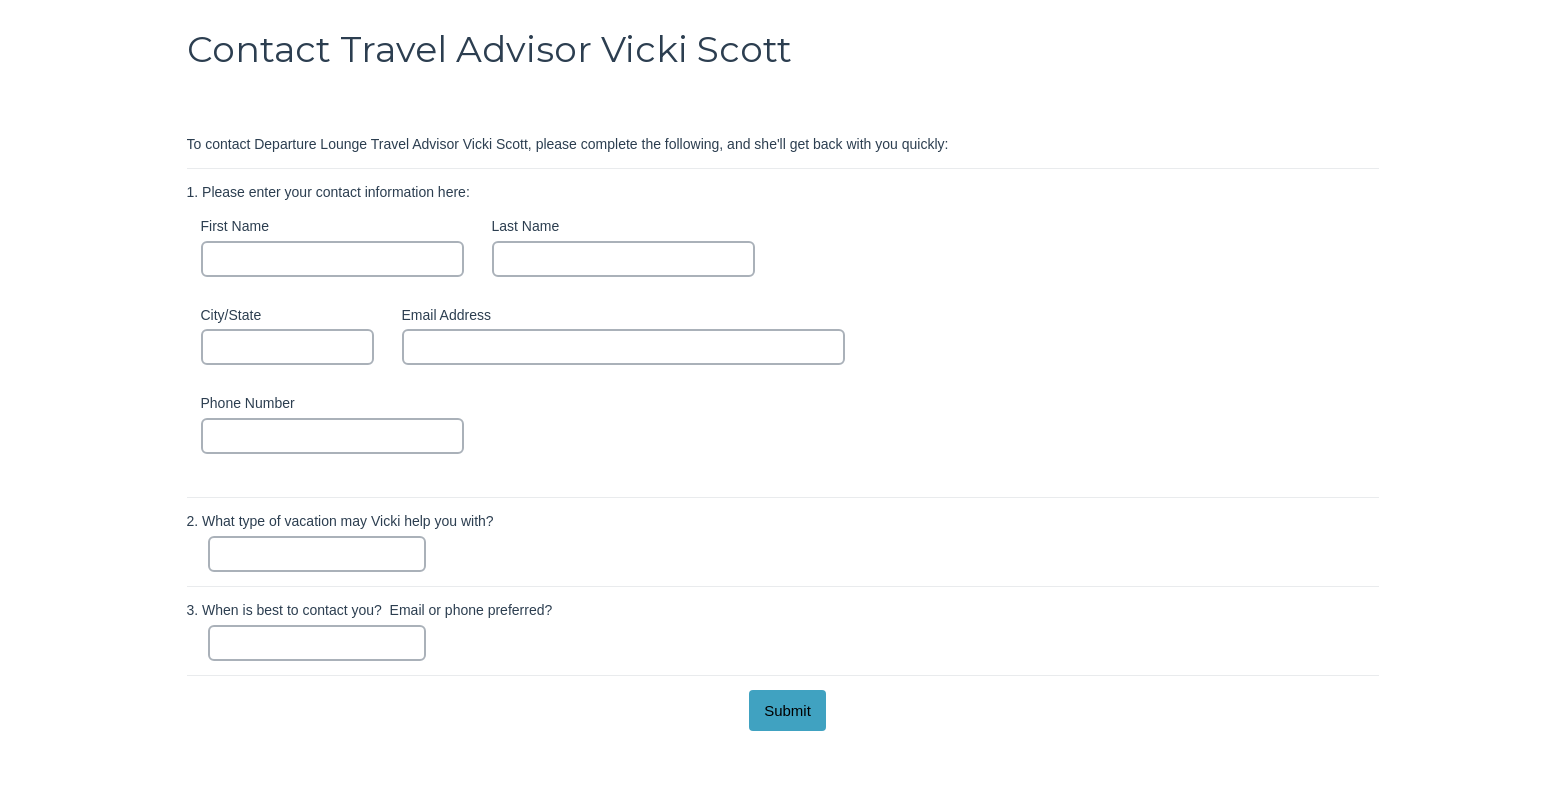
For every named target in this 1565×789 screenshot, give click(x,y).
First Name (235, 226)
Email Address (446, 315)
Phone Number (248, 403)
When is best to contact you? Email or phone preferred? (370, 610)
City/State (231, 315)
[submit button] (787, 710)
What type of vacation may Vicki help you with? (340, 521)
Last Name (526, 226)
